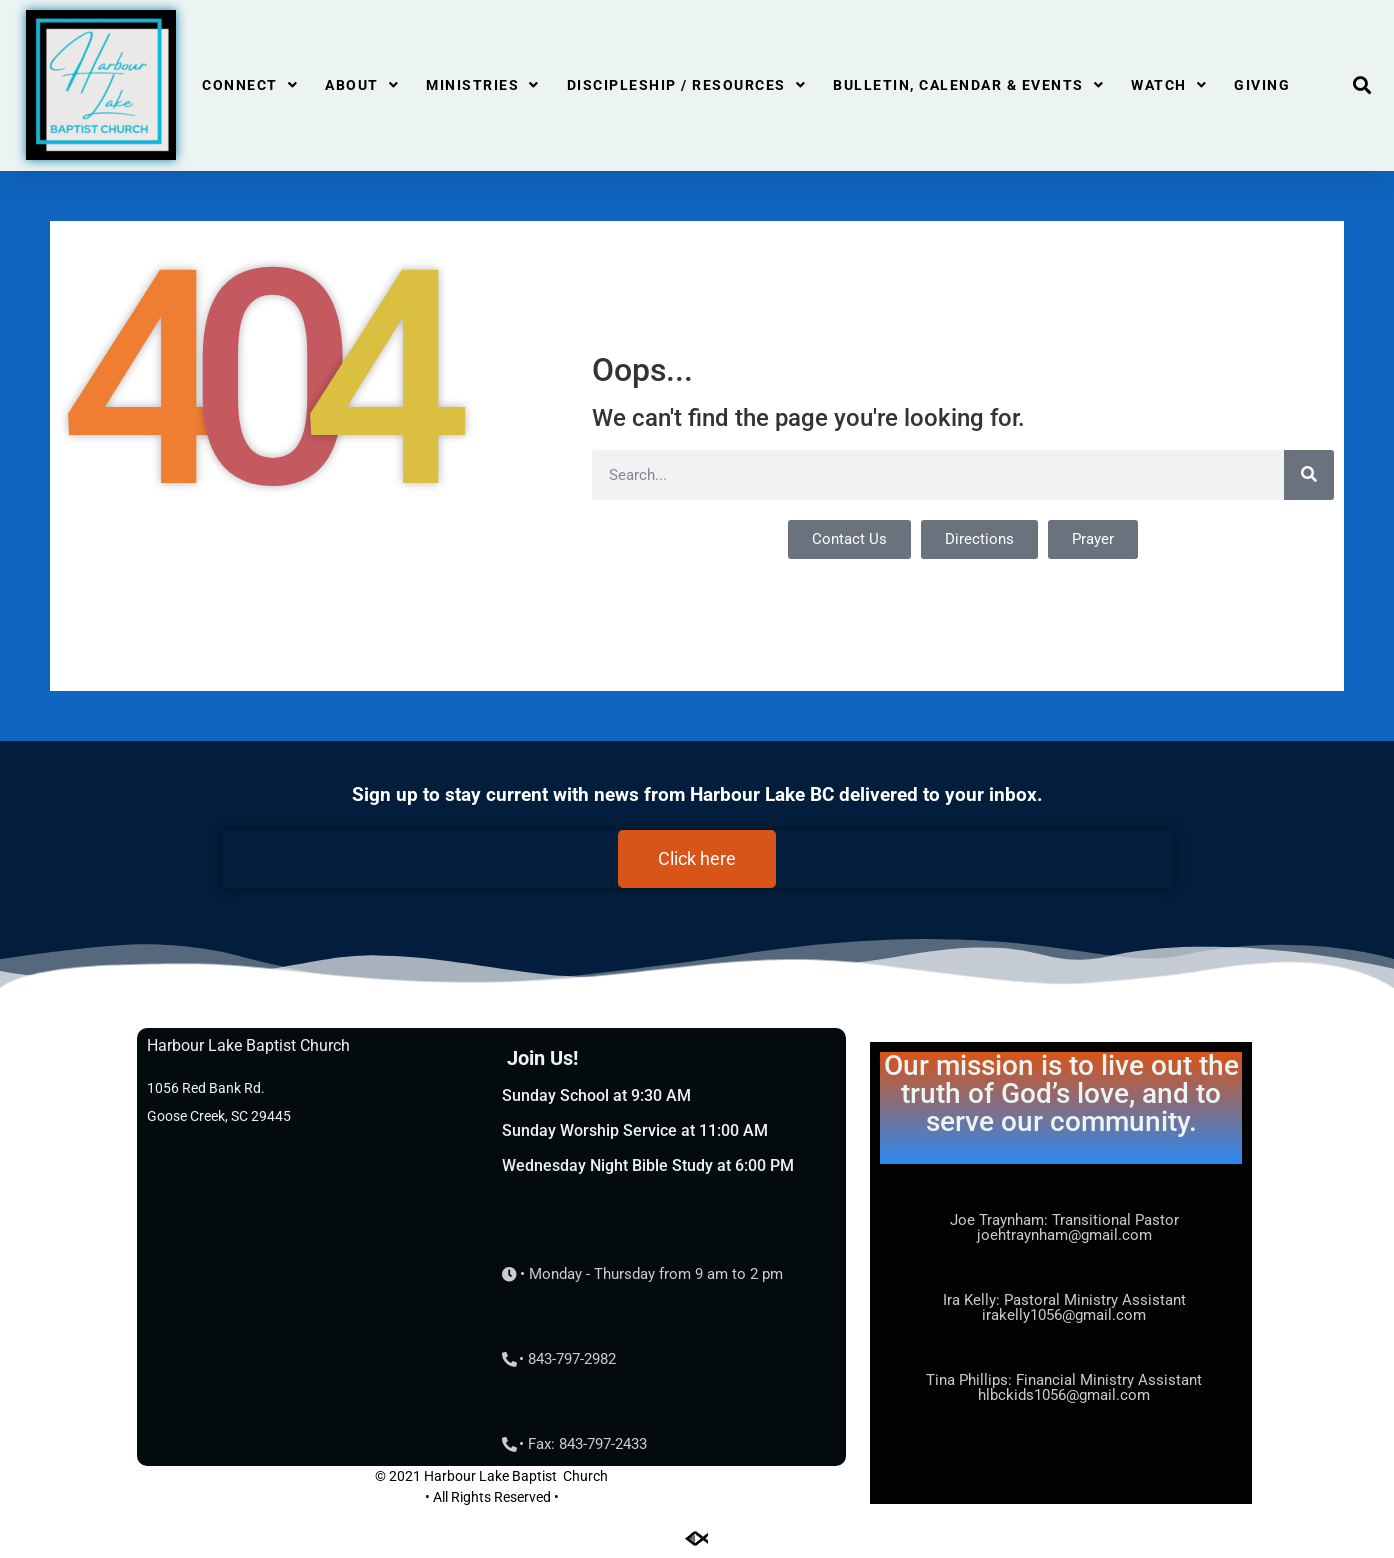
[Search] (1309, 475)
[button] (1362, 85)
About (362, 85)
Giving (1262, 85)
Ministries (483, 85)
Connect (250, 85)
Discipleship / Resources (687, 85)
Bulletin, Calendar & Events (968, 85)
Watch (1169, 85)
